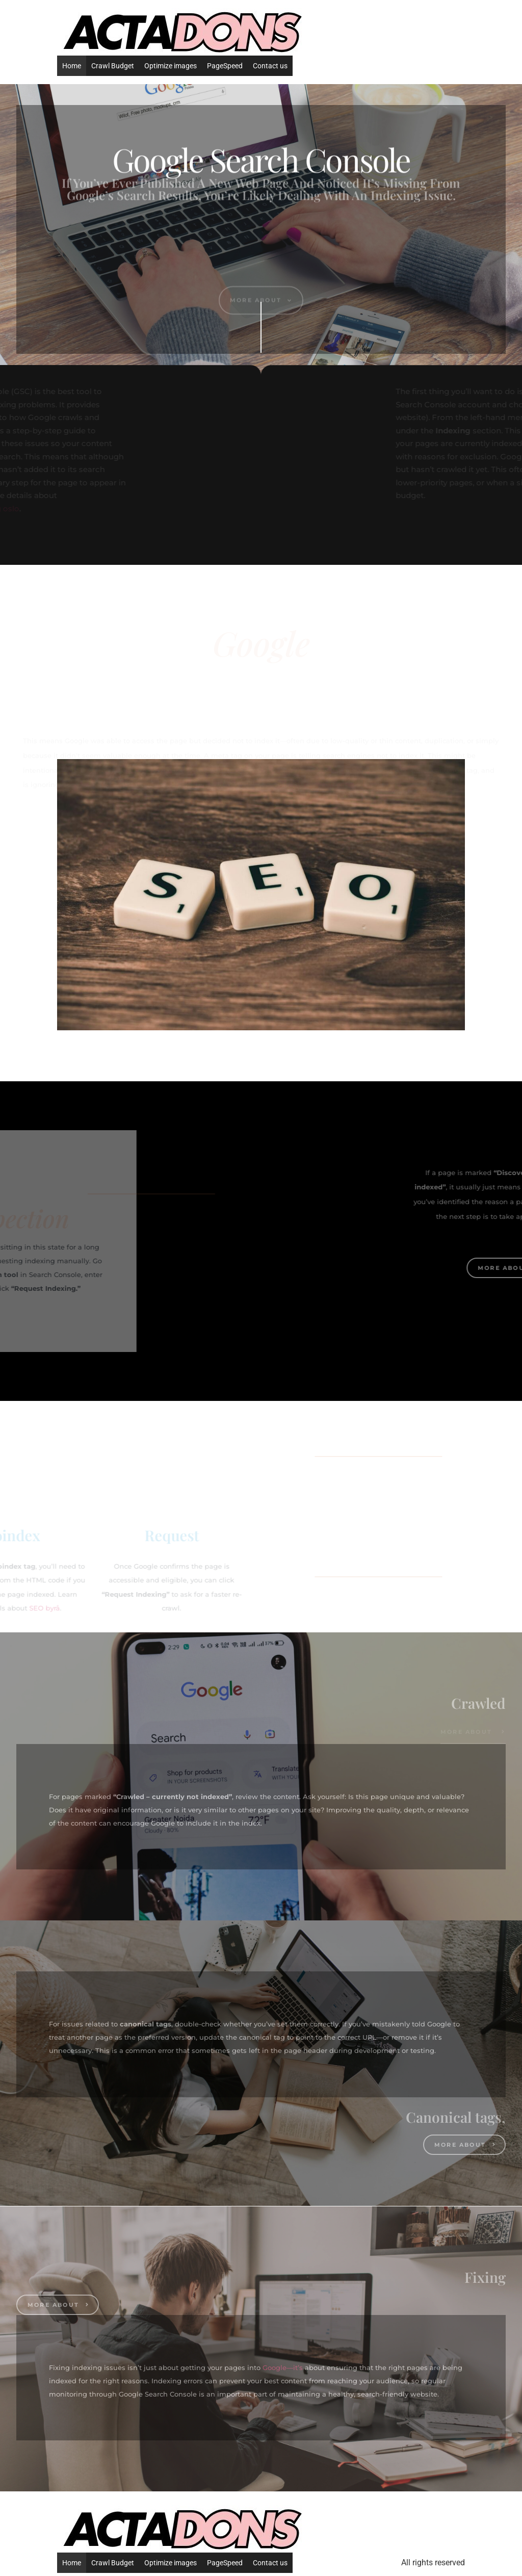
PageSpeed (225, 66)
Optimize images (170, 66)
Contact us (270, 66)
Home (71, 66)
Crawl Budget (112, 66)
